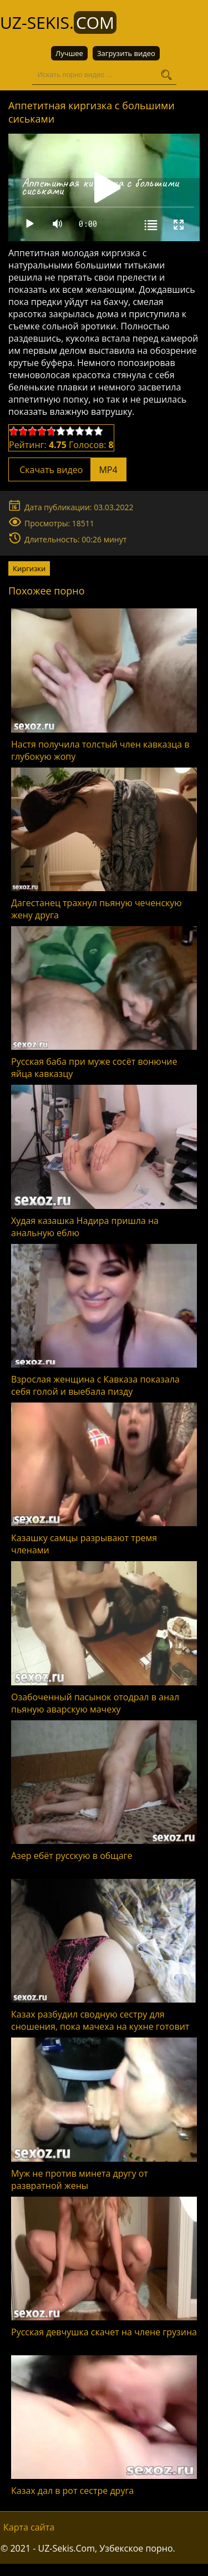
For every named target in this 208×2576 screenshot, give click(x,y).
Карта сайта (28, 2527)
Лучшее (69, 53)
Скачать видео (67, 470)
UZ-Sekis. (58, 22)
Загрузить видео (126, 53)
